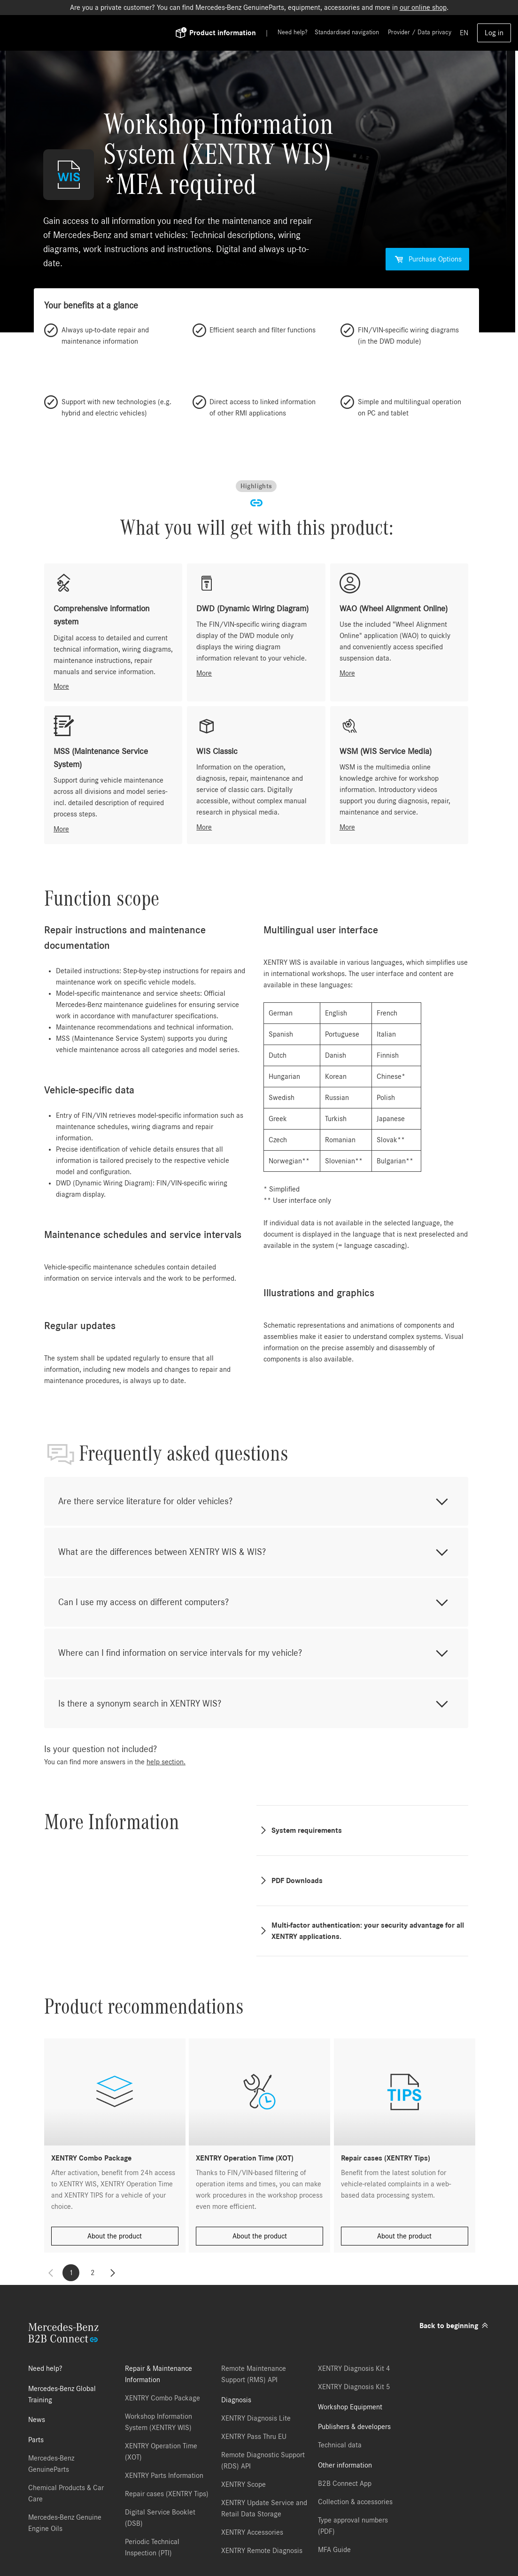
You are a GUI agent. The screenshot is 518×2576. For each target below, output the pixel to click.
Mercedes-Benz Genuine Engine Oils (64, 2523)
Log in (494, 33)
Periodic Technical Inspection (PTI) (152, 2547)
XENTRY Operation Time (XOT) (161, 2451)
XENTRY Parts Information (164, 2475)
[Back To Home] (103, 32)
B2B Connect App (344, 2483)
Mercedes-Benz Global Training (62, 2394)
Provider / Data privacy (419, 32)
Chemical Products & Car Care (66, 2493)
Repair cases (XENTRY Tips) (167, 2494)
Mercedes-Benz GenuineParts (51, 2463)
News (36, 2419)
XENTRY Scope (243, 2484)
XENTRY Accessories (252, 2532)
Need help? (293, 32)
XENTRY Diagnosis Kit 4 (354, 2368)
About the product (114, 2236)
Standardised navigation (347, 32)
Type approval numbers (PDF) (353, 2525)
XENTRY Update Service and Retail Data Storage (264, 2508)
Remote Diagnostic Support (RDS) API (263, 2460)
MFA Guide (334, 2549)
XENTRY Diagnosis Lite (256, 2418)
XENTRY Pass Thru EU (253, 2436)
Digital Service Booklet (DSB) (160, 2517)
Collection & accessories (355, 2502)
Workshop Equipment (350, 2407)
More (61, 686)
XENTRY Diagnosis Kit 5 (354, 2387)
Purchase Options (427, 259)
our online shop (423, 7)
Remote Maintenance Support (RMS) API (253, 2374)
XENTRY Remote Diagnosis (261, 2550)
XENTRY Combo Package (162, 2398)
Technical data (340, 2445)
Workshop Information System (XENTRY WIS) (158, 2422)
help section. (166, 1762)
